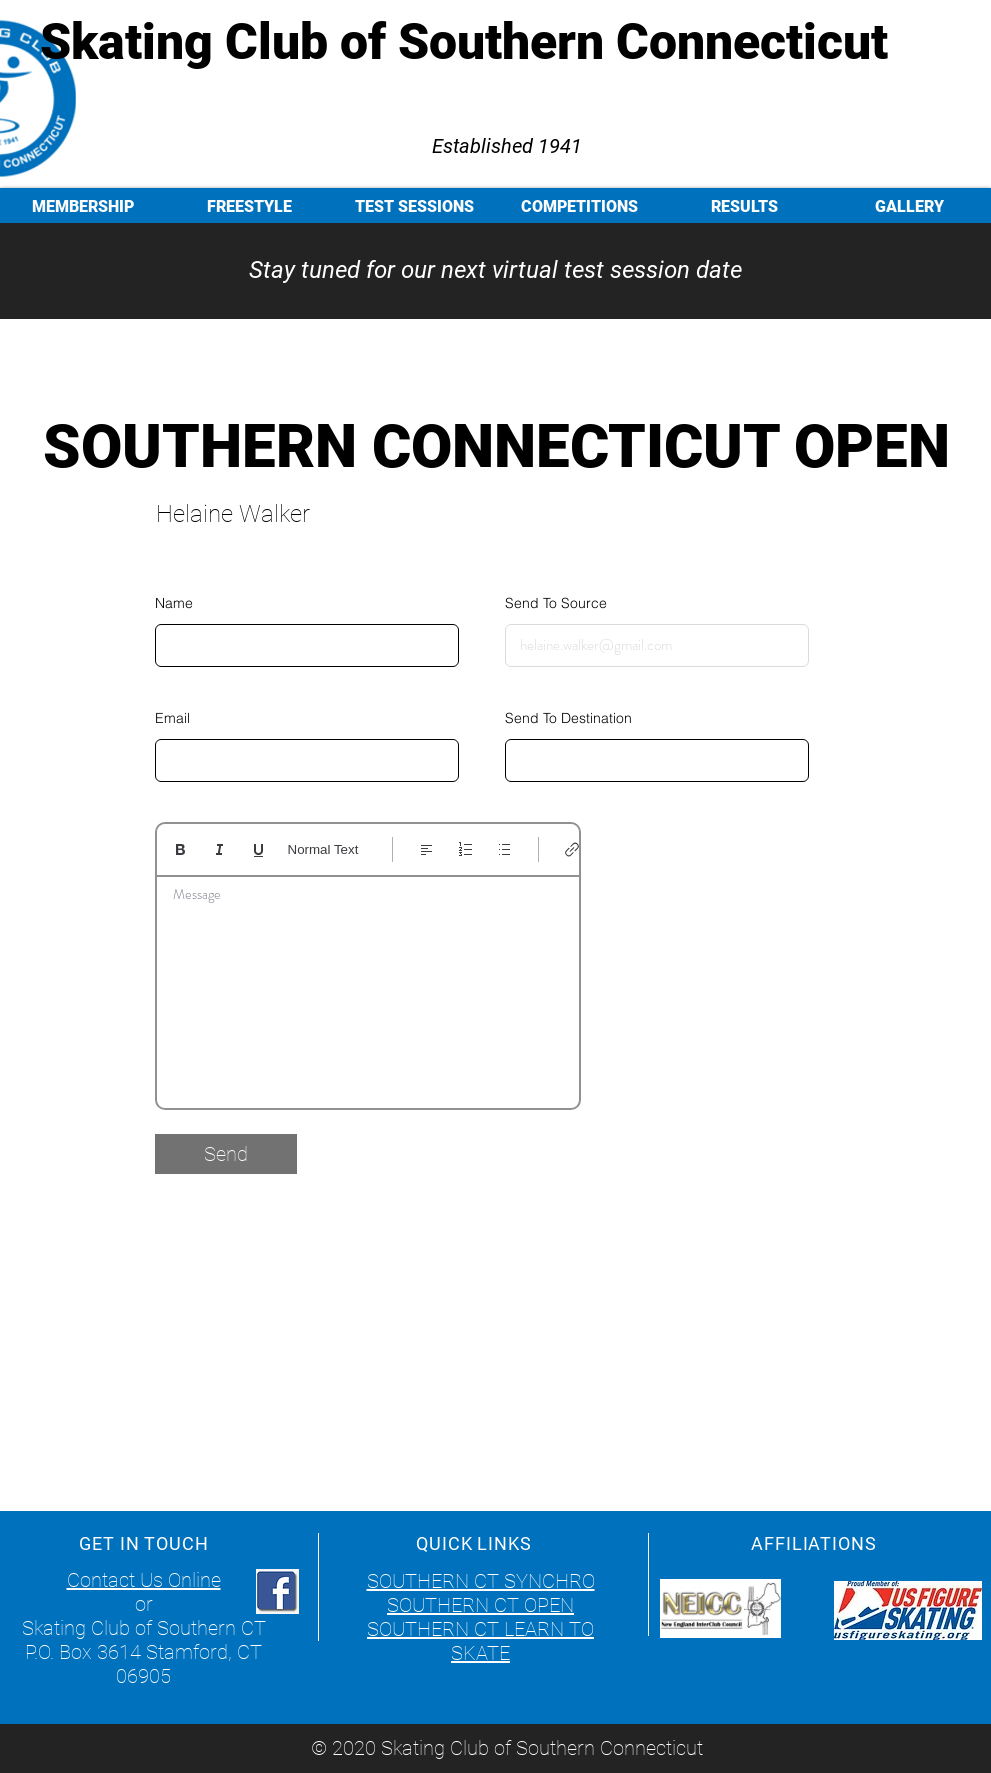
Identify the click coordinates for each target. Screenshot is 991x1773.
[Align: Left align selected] (426, 849)
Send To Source (556, 603)
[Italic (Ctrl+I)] (219, 849)
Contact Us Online (144, 1580)
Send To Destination (568, 718)
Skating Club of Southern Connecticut (464, 42)
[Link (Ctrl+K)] (572, 849)
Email (172, 718)
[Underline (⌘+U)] (258, 849)
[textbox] (368, 986)
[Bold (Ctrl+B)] (180, 849)
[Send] (226, 1154)
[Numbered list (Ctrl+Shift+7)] (465, 849)
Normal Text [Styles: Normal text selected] (323, 849)
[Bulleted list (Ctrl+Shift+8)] (504, 849)
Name (174, 603)
